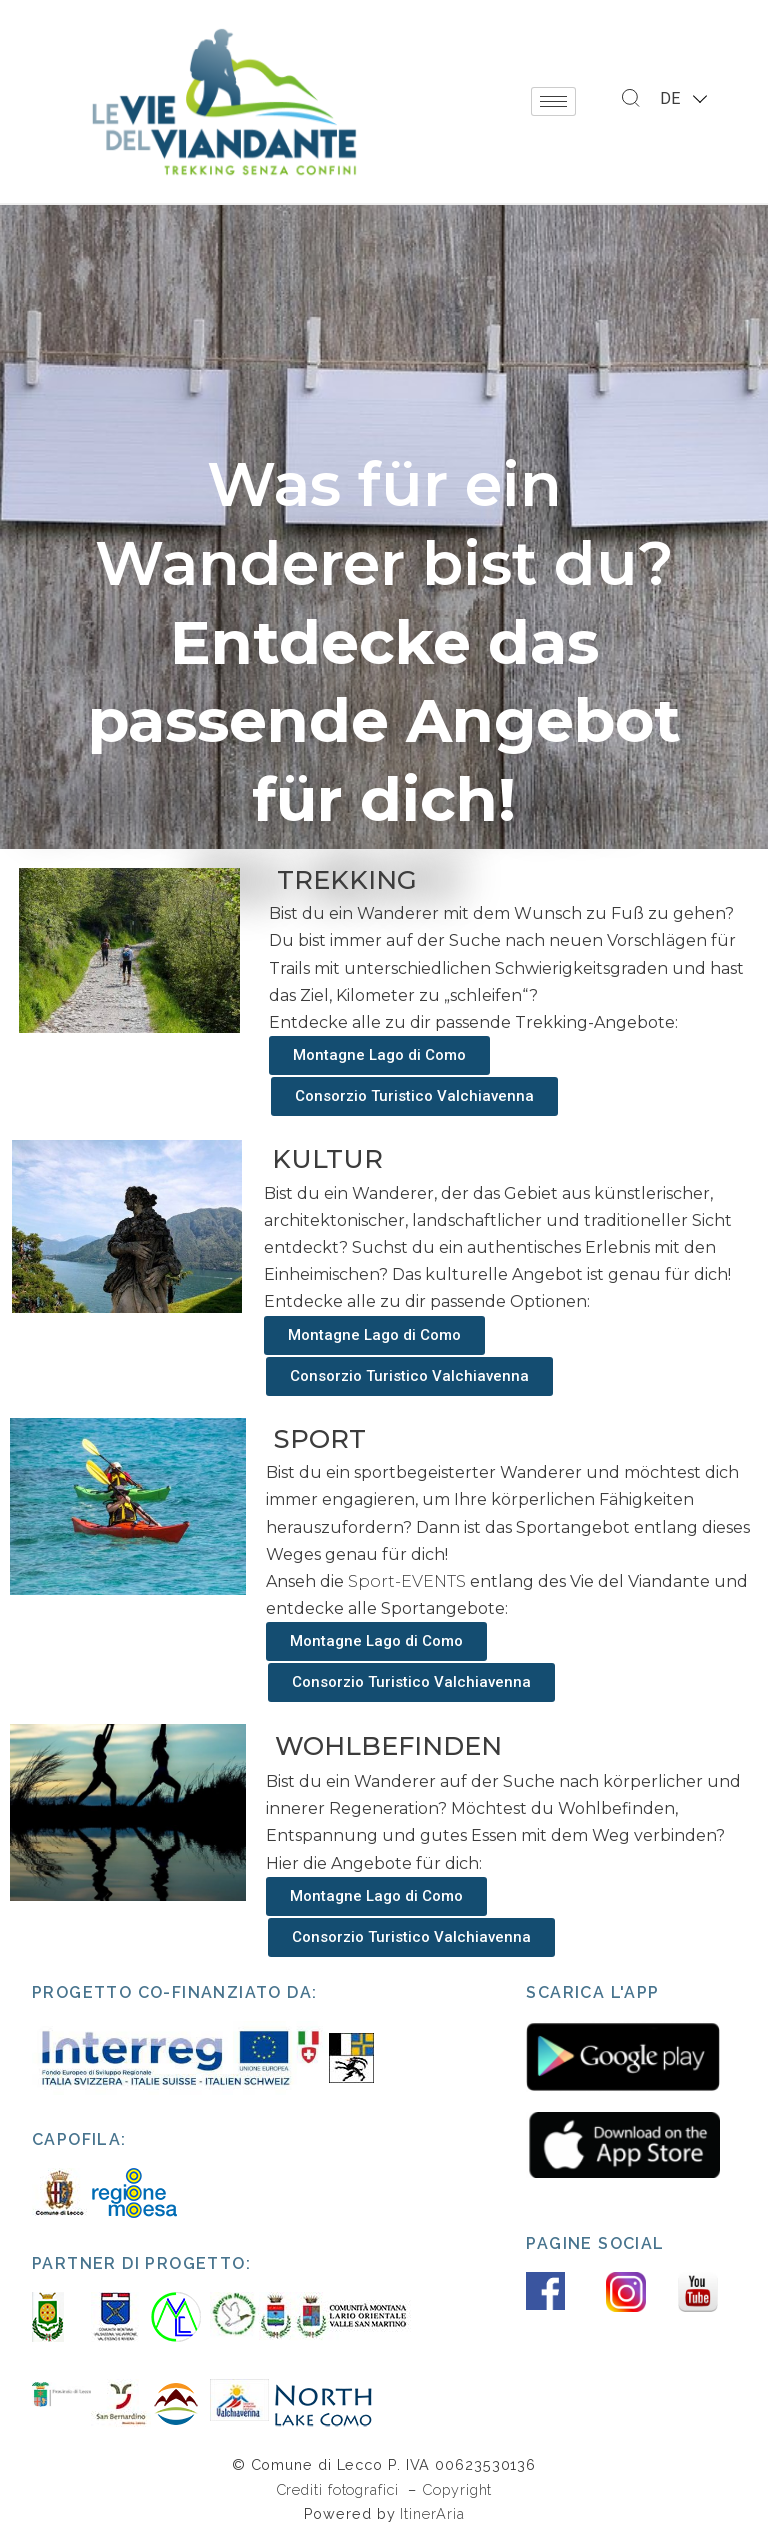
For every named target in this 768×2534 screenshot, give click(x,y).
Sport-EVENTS (407, 1581)
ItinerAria (432, 2513)
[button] (379, 1055)
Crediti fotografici (340, 2489)
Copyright (457, 2489)
